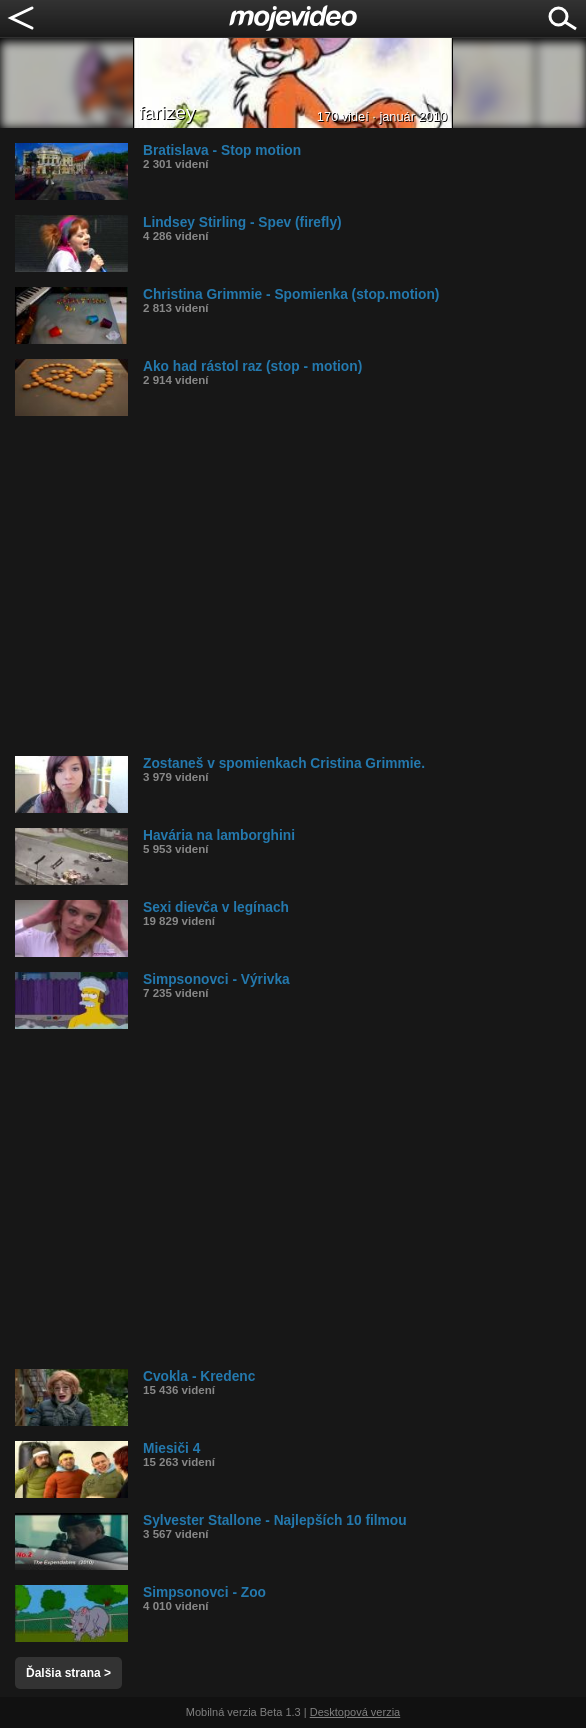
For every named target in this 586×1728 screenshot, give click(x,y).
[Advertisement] (300, 586)
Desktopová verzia (355, 1712)
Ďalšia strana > (68, 1673)
